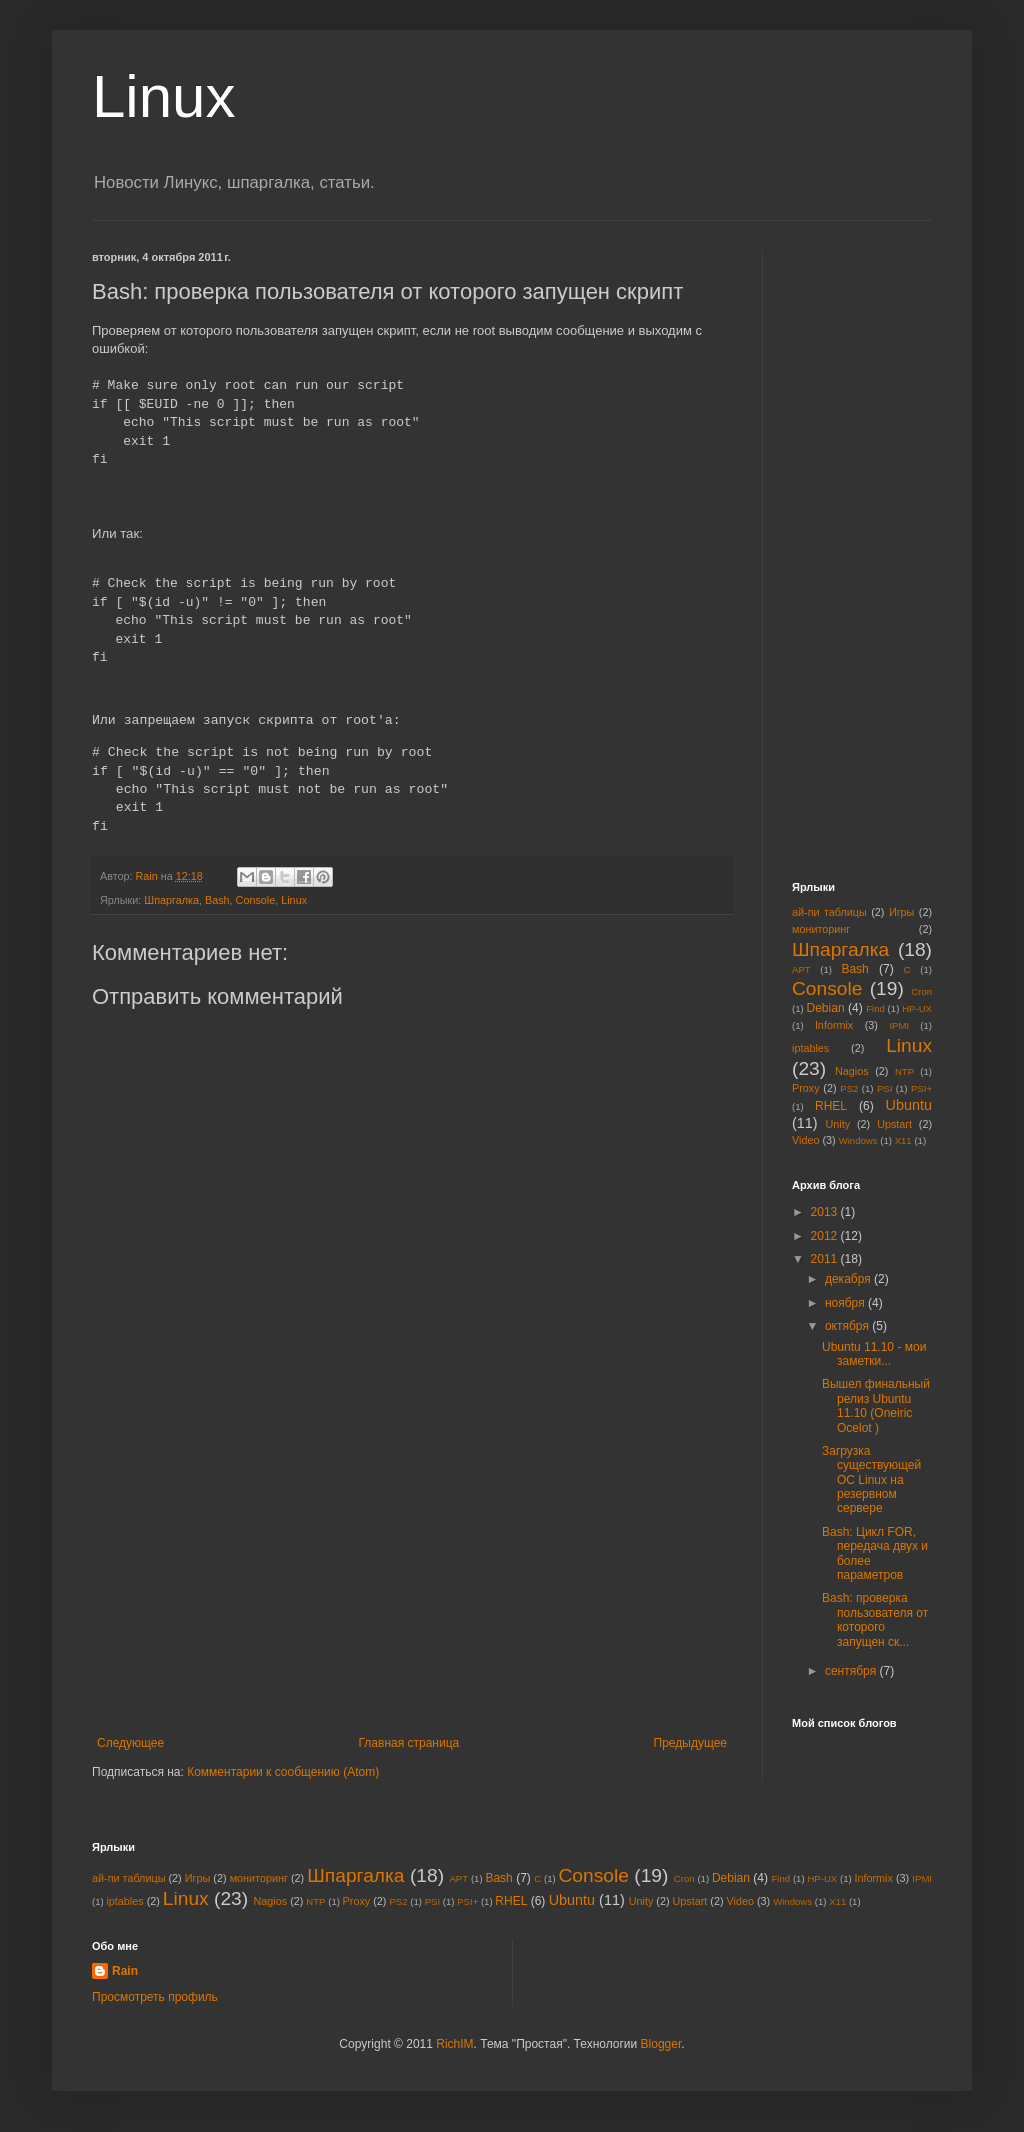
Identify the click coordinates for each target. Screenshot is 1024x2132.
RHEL (831, 1106)
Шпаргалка (171, 900)
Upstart (894, 1124)
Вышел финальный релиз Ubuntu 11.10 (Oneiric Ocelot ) (876, 1405)
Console (256, 900)
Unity (838, 1124)
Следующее (130, 1743)
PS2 (849, 1088)
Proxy (806, 1088)
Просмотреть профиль (155, 1997)
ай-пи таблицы (829, 912)
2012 (826, 1236)
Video (805, 1140)
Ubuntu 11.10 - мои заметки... (874, 1354)
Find (875, 1008)
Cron (921, 991)
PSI (884, 1088)
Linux (163, 96)
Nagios (852, 1071)
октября (848, 1326)
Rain (125, 1971)
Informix (834, 1025)
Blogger (661, 2044)
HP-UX (917, 1008)
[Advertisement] (412, 1586)
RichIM (454, 2044)
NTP (904, 1071)
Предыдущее (690, 1743)
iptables (810, 1048)
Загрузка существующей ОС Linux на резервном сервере (871, 1480)
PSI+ (921, 1088)
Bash (217, 900)
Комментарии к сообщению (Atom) (283, 1772)
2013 (826, 1212)
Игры (901, 912)
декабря (849, 1279)
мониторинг (821, 929)
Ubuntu (909, 1105)
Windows (858, 1140)
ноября (846, 1303)
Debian (826, 1008)
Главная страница (409, 1743)
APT (801, 969)
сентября (852, 1671)
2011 (826, 1259)
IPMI (899, 1025)
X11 (903, 1140)
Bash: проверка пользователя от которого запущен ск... (875, 1619)
